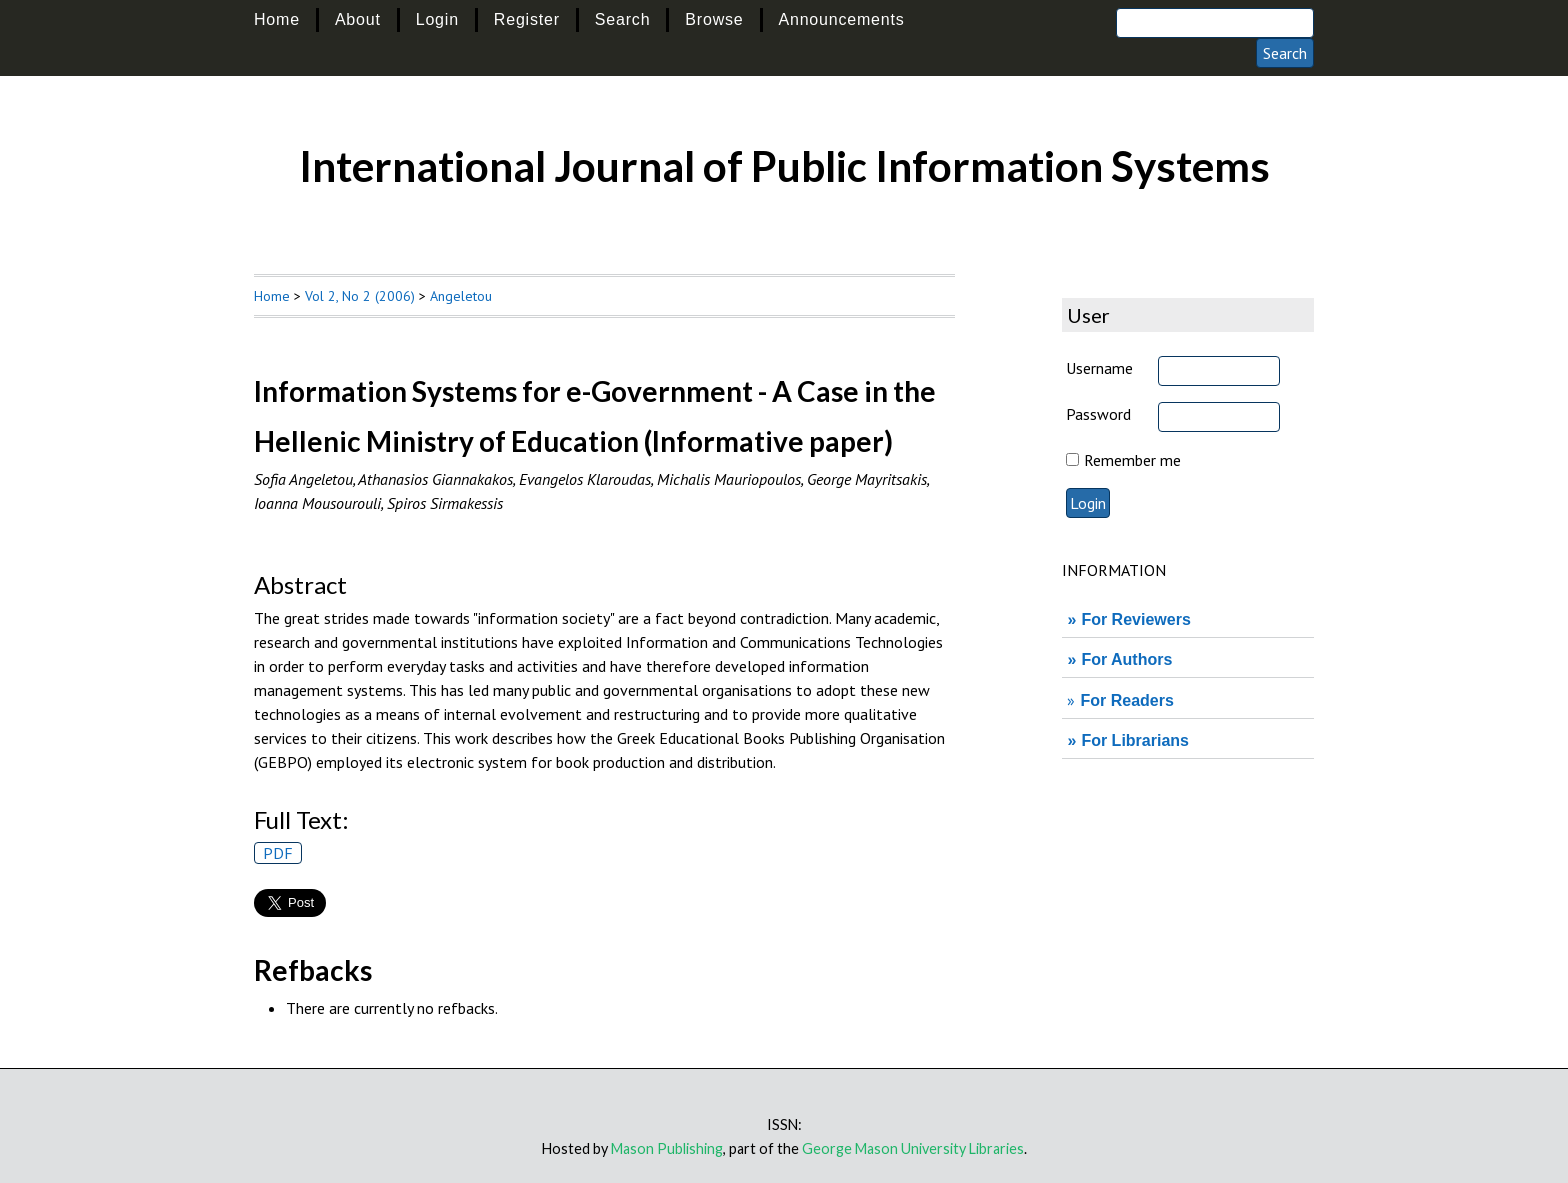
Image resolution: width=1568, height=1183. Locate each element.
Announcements (842, 19)
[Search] (1215, 23)
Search (623, 19)
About (358, 19)
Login (437, 19)
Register (527, 19)
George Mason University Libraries (913, 1148)
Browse (714, 19)
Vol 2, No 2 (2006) (360, 296)
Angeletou (461, 296)
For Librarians (1135, 740)
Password (1098, 414)
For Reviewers (1135, 619)
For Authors (1126, 659)
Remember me (1132, 460)
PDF (278, 853)
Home (277, 19)
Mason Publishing (667, 1148)
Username (1099, 368)
